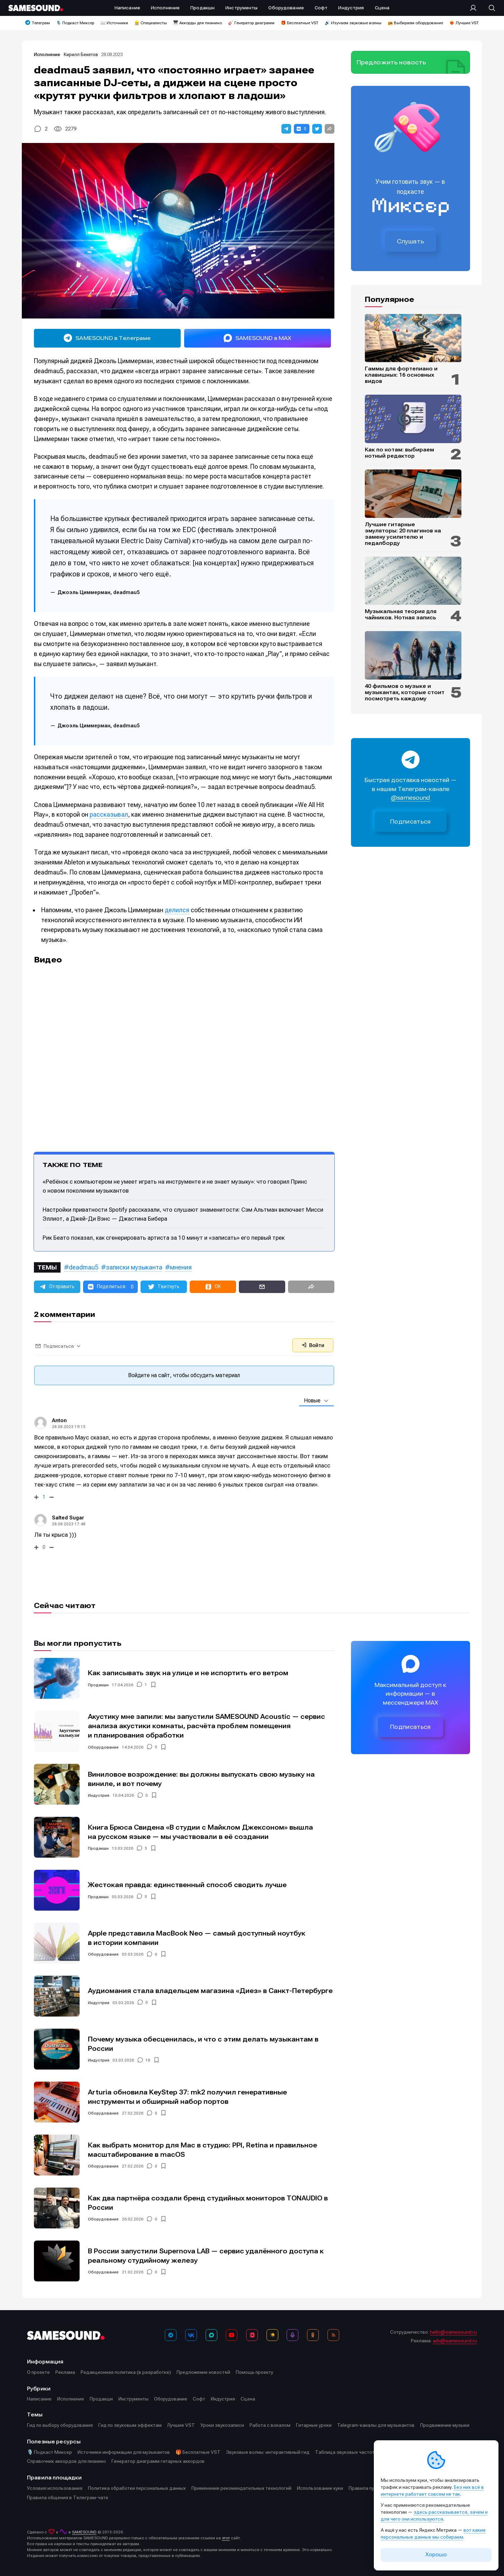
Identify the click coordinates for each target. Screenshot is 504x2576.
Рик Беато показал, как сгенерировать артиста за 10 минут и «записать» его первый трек (164, 1237)
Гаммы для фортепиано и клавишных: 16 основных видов (401, 375)
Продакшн (98, 1684)
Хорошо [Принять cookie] (436, 2554)
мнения (181, 1267)
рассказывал (109, 814)
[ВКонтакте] (191, 2335)
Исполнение (47, 54)
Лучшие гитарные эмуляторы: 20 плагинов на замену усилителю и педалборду (403, 533)
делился (177, 910)
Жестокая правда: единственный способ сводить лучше (187, 1885)
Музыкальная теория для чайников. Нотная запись (400, 614)
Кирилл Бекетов (81, 54)
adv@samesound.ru (455, 2340)
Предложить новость (391, 62)
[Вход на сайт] (475, 8)
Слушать (410, 241)
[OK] (313, 2335)
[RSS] (333, 2335)
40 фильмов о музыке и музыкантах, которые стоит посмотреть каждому (404, 692)
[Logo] (35, 8)
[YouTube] (231, 2335)
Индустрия (98, 1795)
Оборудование (103, 1747)
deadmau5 (83, 1267)
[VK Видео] (252, 2335)
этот (226, 2537)
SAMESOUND (84, 2532)
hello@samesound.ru (453, 2332)
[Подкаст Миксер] (292, 2335)
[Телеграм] (171, 2335)
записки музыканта (134, 1267)
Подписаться (410, 821)
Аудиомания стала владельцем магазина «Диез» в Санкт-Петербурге (210, 1991)
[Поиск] (488, 8)
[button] (286, 129)
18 (147, 2060)
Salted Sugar (68, 1518)
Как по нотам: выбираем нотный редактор (399, 453)
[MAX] (211, 2335)
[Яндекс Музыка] (272, 2335)
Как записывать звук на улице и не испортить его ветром (188, 1673)
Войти (313, 1345)
